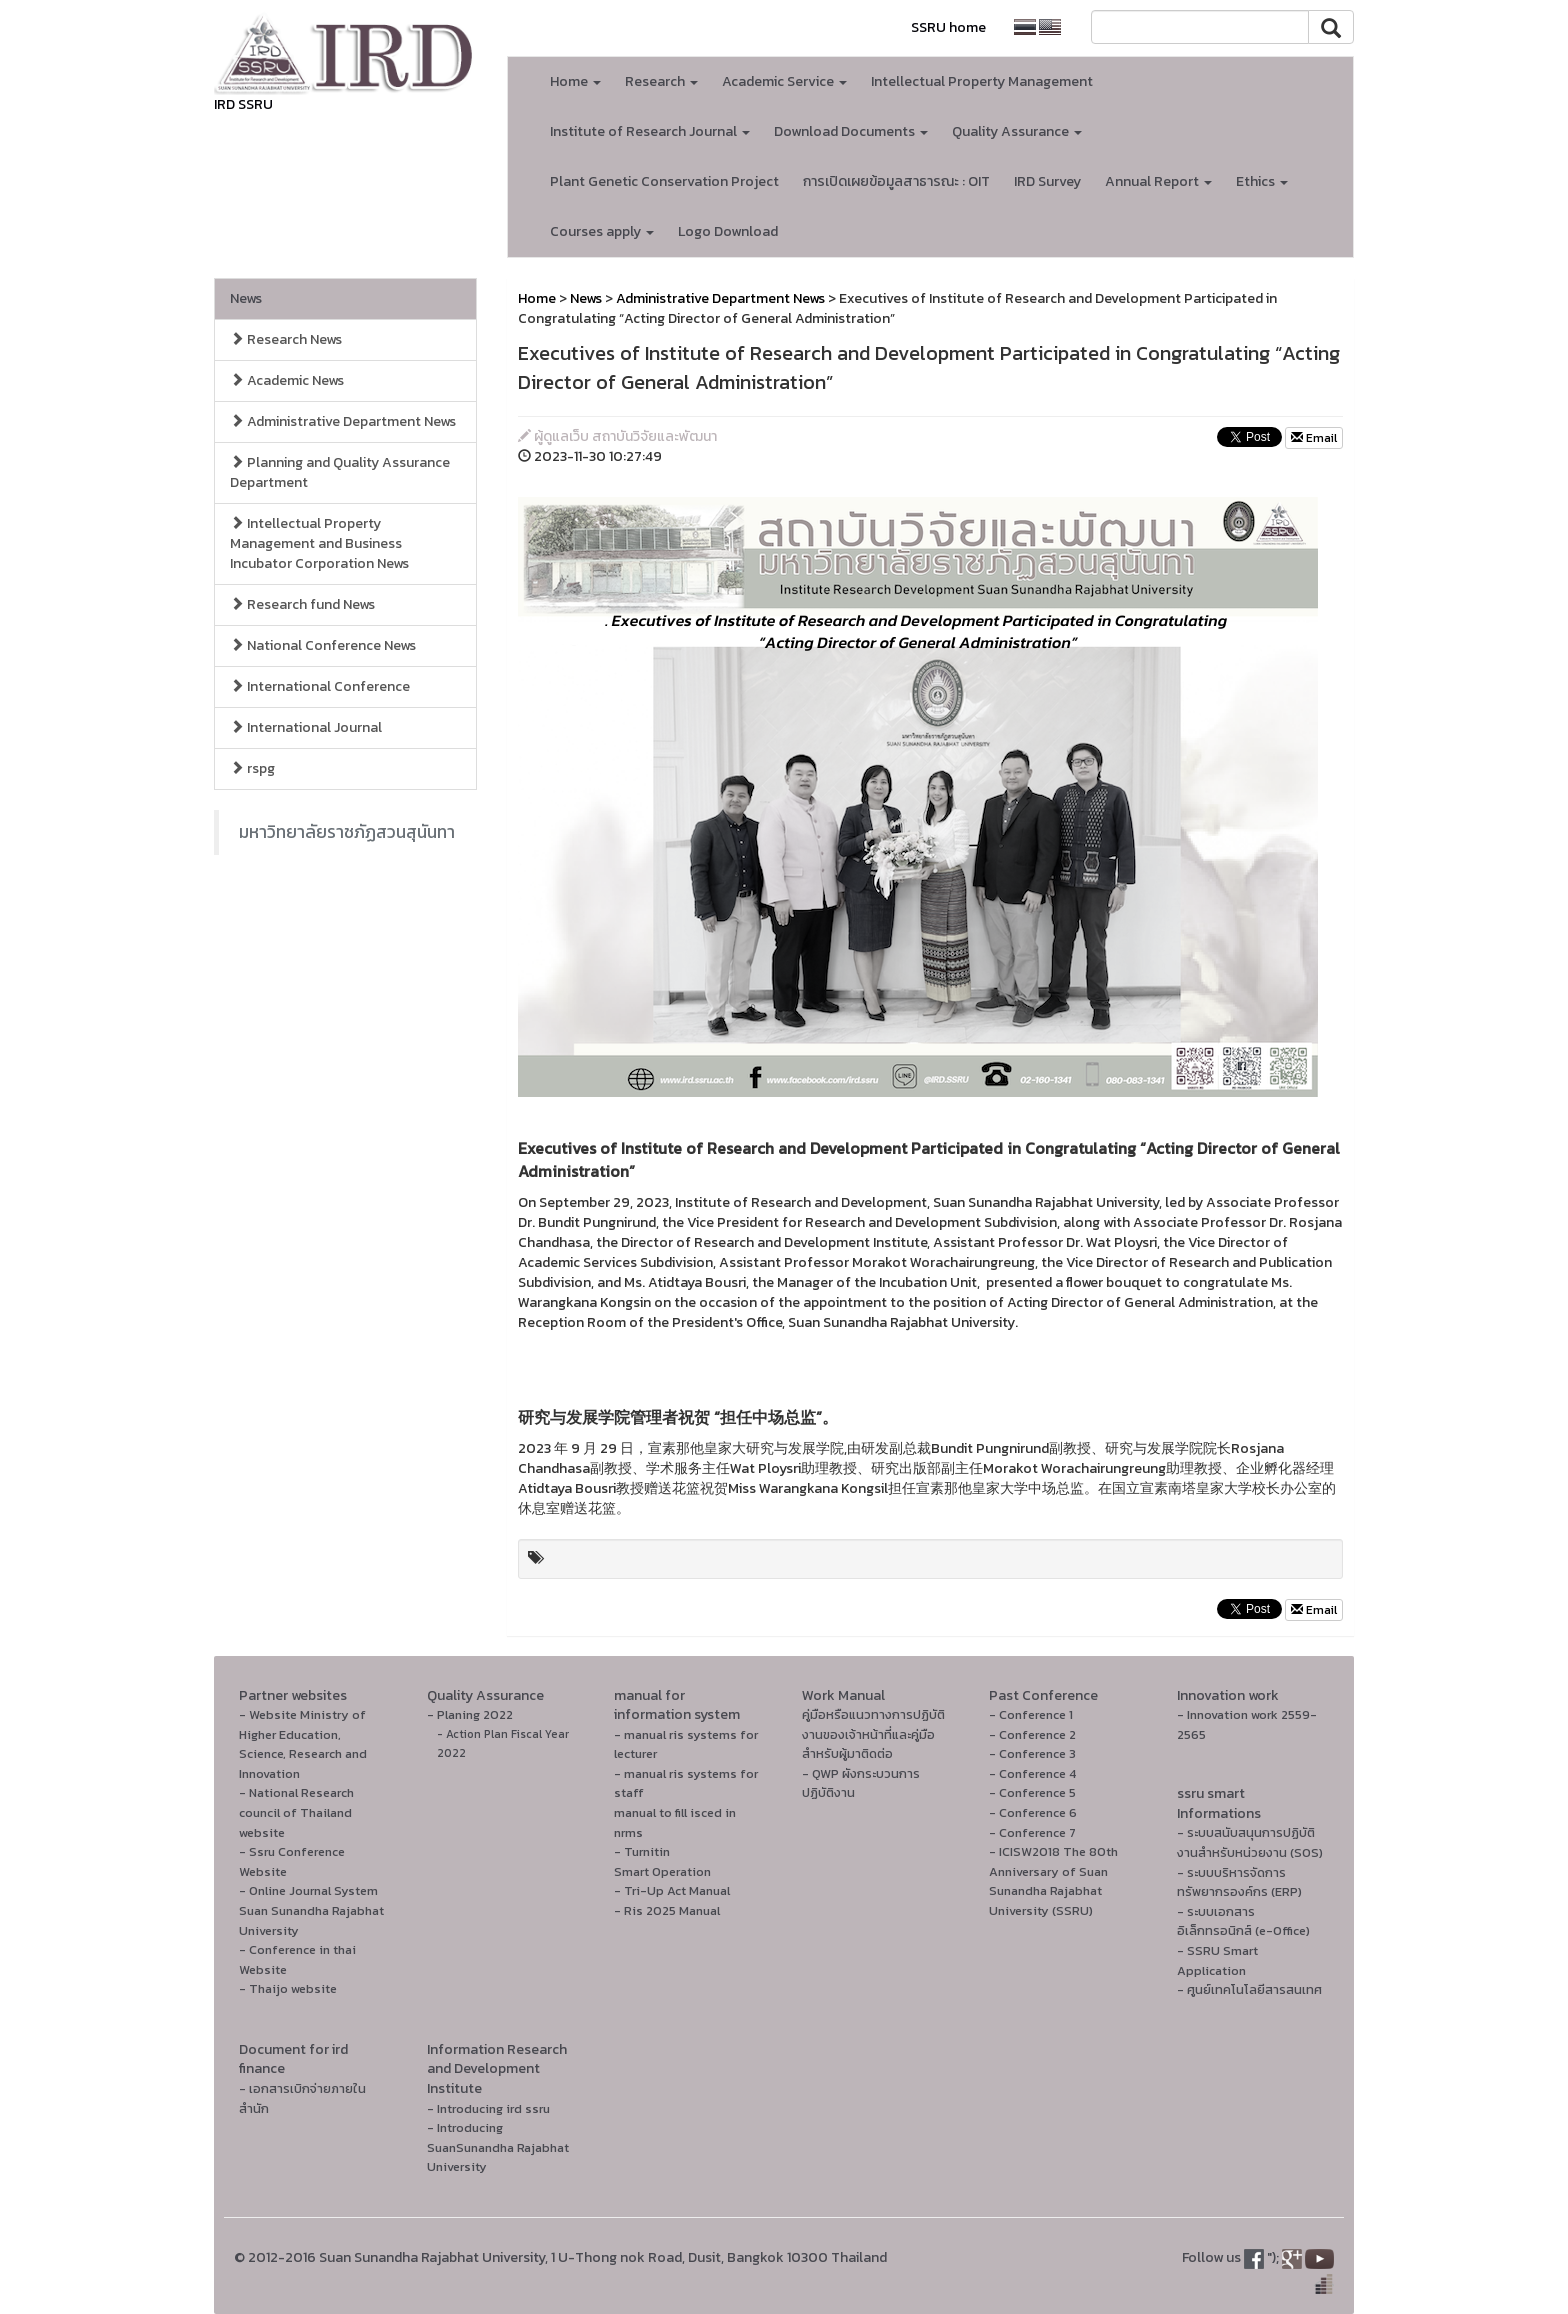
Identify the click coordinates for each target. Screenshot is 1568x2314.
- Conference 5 (1032, 1792)
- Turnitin (642, 1851)
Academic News (287, 380)
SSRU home (948, 27)
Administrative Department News (343, 421)
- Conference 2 (1032, 1734)
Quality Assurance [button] (1017, 131)
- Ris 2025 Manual (667, 1910)
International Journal (306, 727)
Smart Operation (662, 1871)
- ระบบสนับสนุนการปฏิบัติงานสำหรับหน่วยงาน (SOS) (1250, 1842)
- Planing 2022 (470, 1714)
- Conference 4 (1032, 1773)
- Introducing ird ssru (488, 2108)
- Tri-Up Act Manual (672, 1890)
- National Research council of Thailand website (296, 1812)
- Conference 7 (1032, 1832)
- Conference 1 (1031, 1714)
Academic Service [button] (784, 81)
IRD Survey (1047, 181)
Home (537, 298)
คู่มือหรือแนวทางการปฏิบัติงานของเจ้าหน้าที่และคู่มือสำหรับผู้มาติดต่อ (873, 1734)
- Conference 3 (1032, 1753)
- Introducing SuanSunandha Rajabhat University (498, 2147)
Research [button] (661, 81)
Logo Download (728, 231)
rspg (252, 768)
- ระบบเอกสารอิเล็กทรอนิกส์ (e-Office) (1243, 1921)
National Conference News (323, 645)
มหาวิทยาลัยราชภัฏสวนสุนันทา (347, 832)
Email (1314, 438)
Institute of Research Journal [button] (650, 131)
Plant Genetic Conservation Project (664, 181)
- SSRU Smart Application (1217, 1960)
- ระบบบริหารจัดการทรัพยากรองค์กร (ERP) (1239, 1882)
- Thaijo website (288, 1988)
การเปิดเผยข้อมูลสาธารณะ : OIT (896, 181)
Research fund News (302, 604)
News (246, 298)
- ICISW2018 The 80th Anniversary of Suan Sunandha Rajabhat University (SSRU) (1053, 1881)
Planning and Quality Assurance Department (340, 472)
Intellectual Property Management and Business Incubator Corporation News (319, 543)
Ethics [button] (1262, 181)
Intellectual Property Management (982, 81)
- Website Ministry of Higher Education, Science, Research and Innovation (303, 1744)
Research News (286, 339)
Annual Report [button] (1158, 181)
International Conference (320, 686)
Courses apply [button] (602, 231)
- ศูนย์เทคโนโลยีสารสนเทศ (1249, 1989)
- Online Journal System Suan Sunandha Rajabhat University (311, 1910)
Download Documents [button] (851, 131)
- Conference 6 (1033, 1812)
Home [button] (575, 81)
